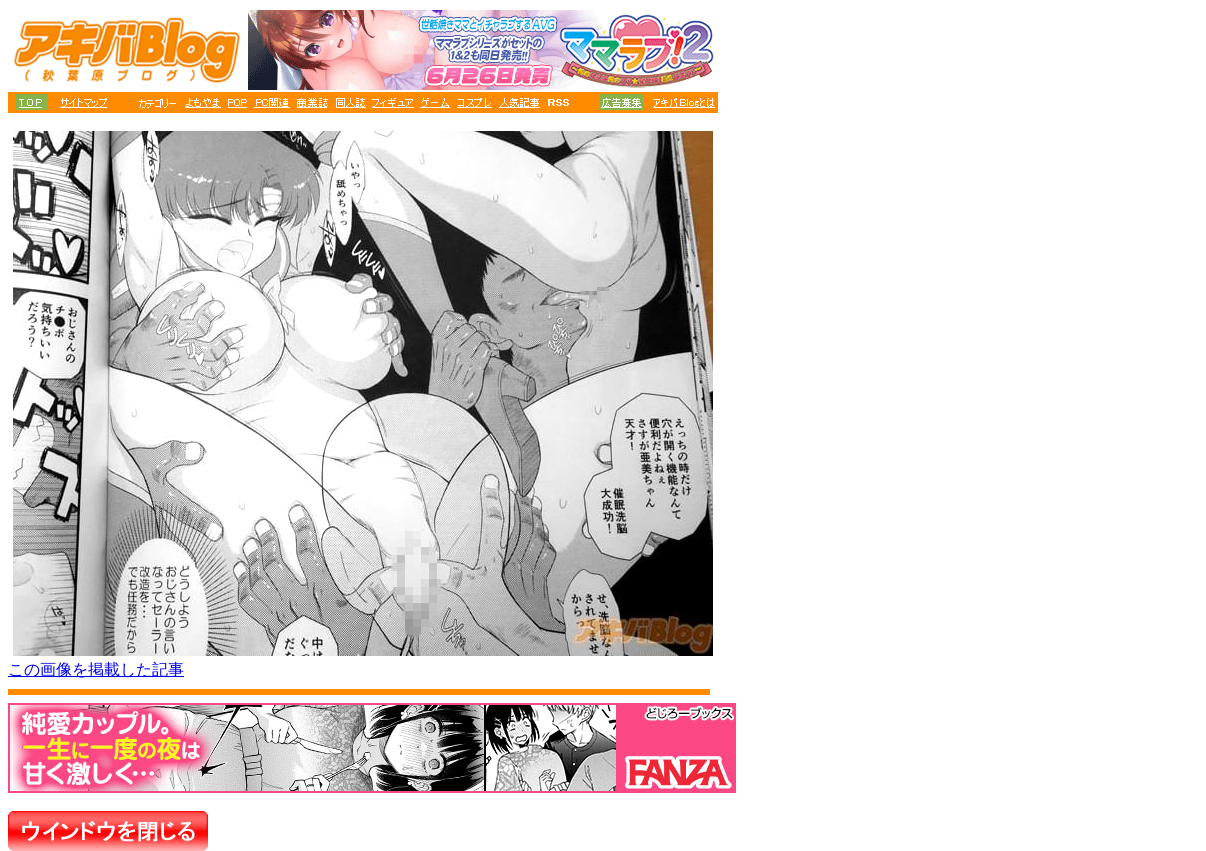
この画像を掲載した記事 (96, 669)
